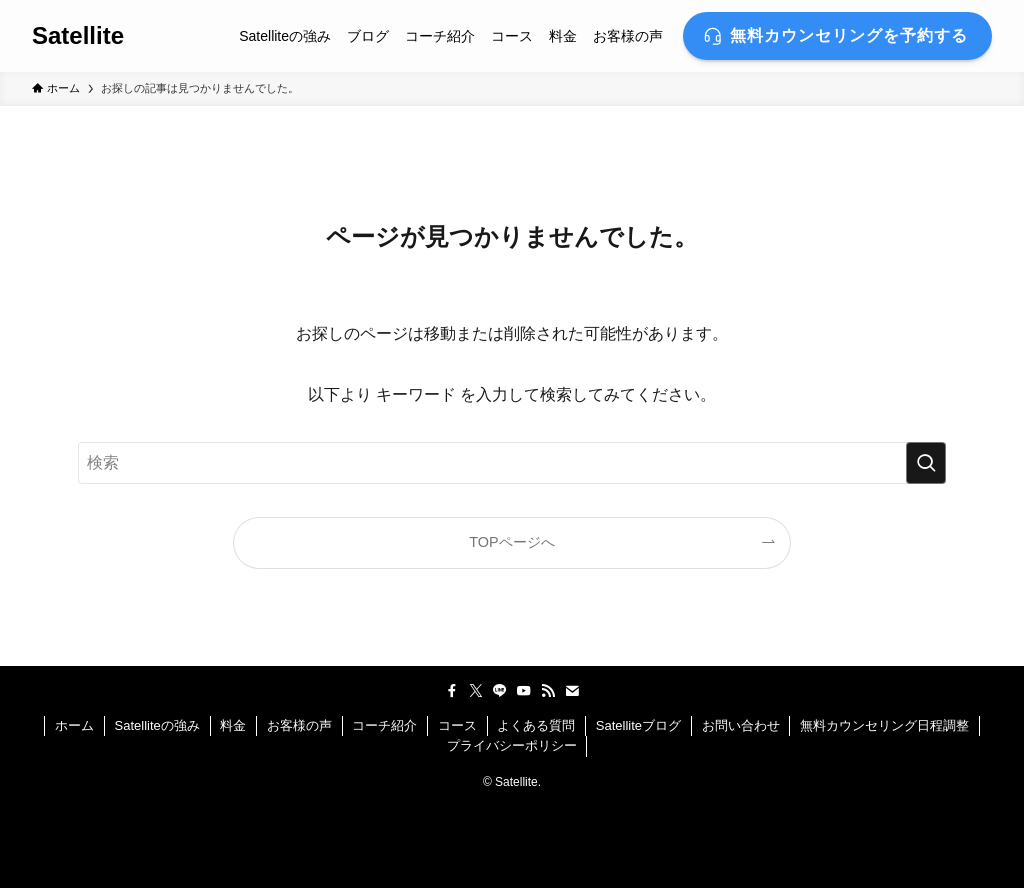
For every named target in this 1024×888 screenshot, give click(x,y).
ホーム (74, 725)
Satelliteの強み (157, 725)
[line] (500, 691)
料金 (233, 725)
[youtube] (524, 691)
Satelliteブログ (638, 725)
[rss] (548, 691)
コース (457, 725)
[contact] (572, 691)
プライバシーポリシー (512, 745)
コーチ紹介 (384, 725)
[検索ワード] (512, 463)
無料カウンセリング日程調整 (884, 725)
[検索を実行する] (926, 463)
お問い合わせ (741, 725)
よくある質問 (536, 725)
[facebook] (452, 691)
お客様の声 (299, 725)
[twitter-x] (476, 691)
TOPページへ (511, 542)
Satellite (78, 36)
